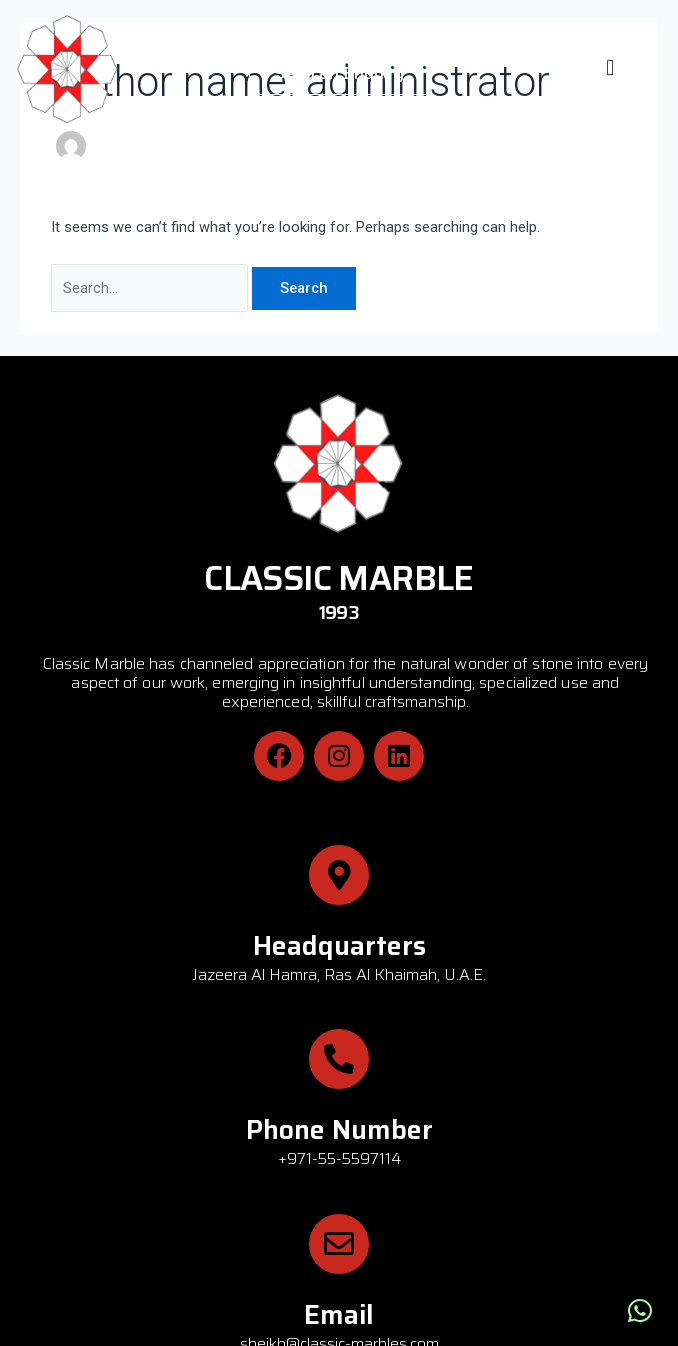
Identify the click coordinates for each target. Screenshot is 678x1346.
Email (339, 1314)
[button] (610, 67)
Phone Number (339, 1129)
